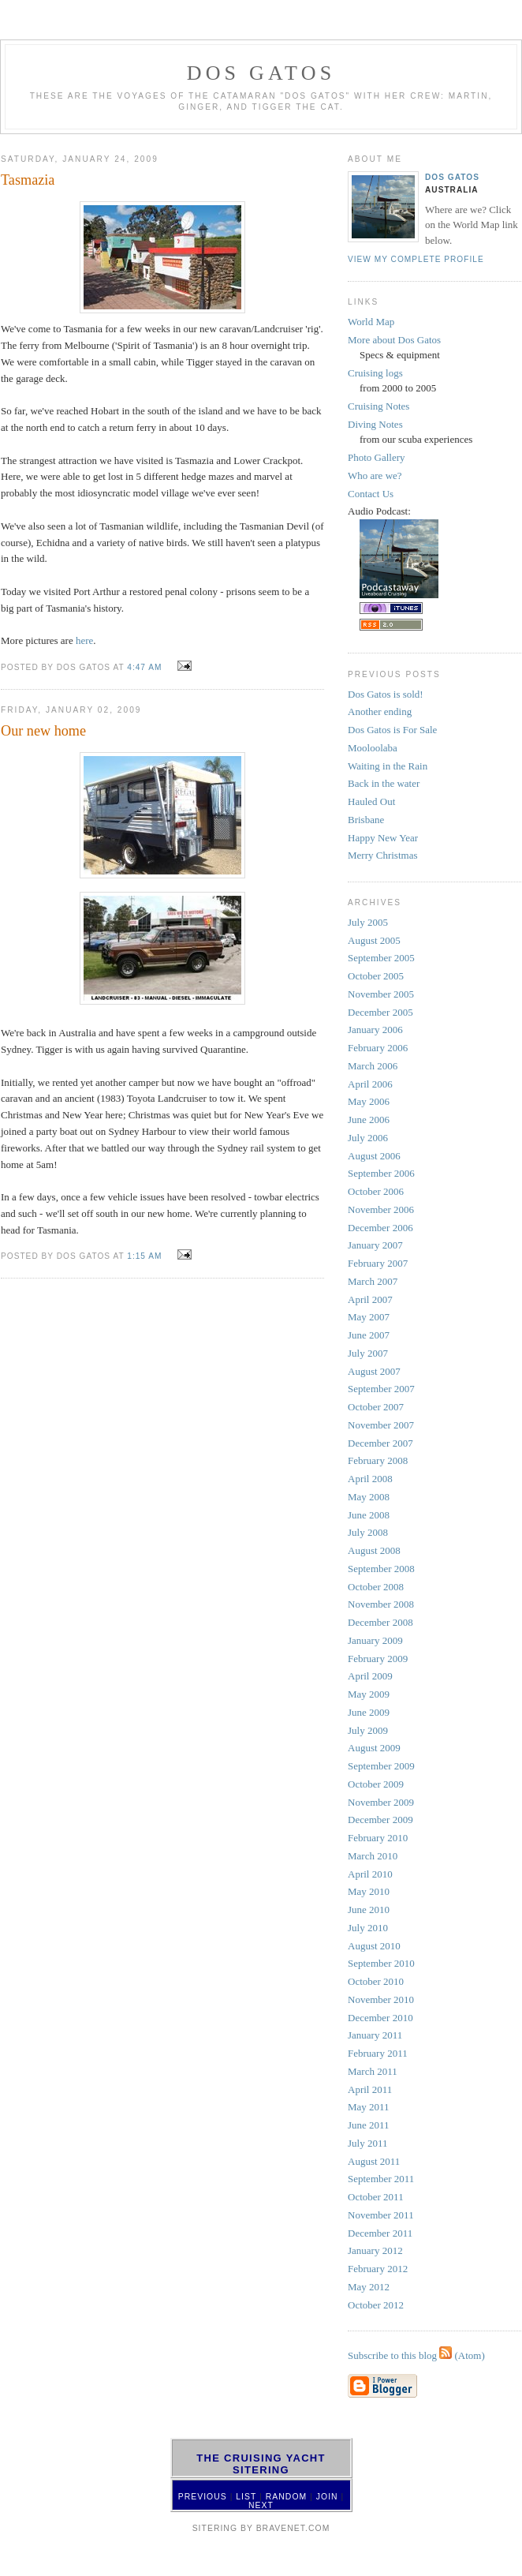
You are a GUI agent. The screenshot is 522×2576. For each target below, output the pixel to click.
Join (327, 2496)
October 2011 (376, 2197)
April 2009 (370, 1676)
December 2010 (380, 2018)
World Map (371, 322)
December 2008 (380, 1622)
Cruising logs (375, 373)
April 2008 (370, 1479)
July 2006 (368, 1138)
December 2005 (380, 1012)
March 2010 (372, 1856)
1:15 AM (144, 1256)
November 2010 (381, 1999)
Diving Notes (375, 424)
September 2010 (381, 1963)
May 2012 (369, 2287)
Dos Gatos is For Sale (392, 730)
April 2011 (370, 2089)
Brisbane (366, 820)
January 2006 (375, 1029)
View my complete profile (416, 259)
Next (261, 2505)
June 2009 (369, 1712)
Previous (202, 2496)
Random (286, 2496)
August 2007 (374, 1371)
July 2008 (368, 1532)
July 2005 (368, 922)
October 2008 (376, 1587)
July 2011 (367, 2143)
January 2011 (375, 2035)
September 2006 (381, 1173)
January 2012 (375, 2250)
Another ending (380, 711)
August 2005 (374, 940)
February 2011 (378, 2053)
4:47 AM (144, 667)
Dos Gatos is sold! (385, 694)
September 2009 (381, 1766)
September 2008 (381, 1568)
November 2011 (381, 2215)
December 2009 (380, 1819)
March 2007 (372, 1281)
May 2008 (369, 1497)
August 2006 (374, 1156)
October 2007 (376, 1407)
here (84, 640)
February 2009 (378, 1658)
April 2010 (370, 1874)
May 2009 (369, 1694)
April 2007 (370, 1299)
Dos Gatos (452, 177)
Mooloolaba (372, 748)
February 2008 (378, 1460)
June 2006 (369, 1119)
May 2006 (369, 1101)
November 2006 (381, 1209)
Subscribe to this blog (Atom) (416, 2355)
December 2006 (380, 1228)
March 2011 (372, 2071)
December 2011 (380, 2233)
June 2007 (369, 1335)
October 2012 (376, 2305)
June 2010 (369, 1909)
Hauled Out (371, 801)
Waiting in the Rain (387, 766)
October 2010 (376, 1981)
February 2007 (378, 1263)
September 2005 (381, 958)
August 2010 (374, 1946)
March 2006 (372, 1066)
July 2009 (368, 1730)
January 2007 (375, 1245)
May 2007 (369, 1317)
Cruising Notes (378, 406)
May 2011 (369, 2107)
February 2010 (378, 1838)
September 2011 (381, 2179)
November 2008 (381, 1604)
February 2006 (378, 1048)
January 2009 (375, 1640)
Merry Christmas (382, 855)
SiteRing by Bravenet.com (261, 2528)
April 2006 (370, 1084)
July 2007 (368, 1353)
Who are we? (375, 475)
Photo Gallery (376, 457)
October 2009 (376, 1784)
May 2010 (369, 1891)
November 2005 (381, 994)
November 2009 (381, 1802)
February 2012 (378, 2269)
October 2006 (376, 1191)
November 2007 (381, 1425)
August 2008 (374, 1550)
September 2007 (381, 1389)
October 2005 (376, 976)
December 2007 (380, 1443)
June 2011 (369, 2125)
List (246, 2496)
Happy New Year (383, 838)
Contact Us (370, 494)
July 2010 (368, 1928)
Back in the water (383, 783)
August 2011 (374, 2161)
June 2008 (369, 1515)
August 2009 (374, 1748)
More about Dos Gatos (394, 340)
